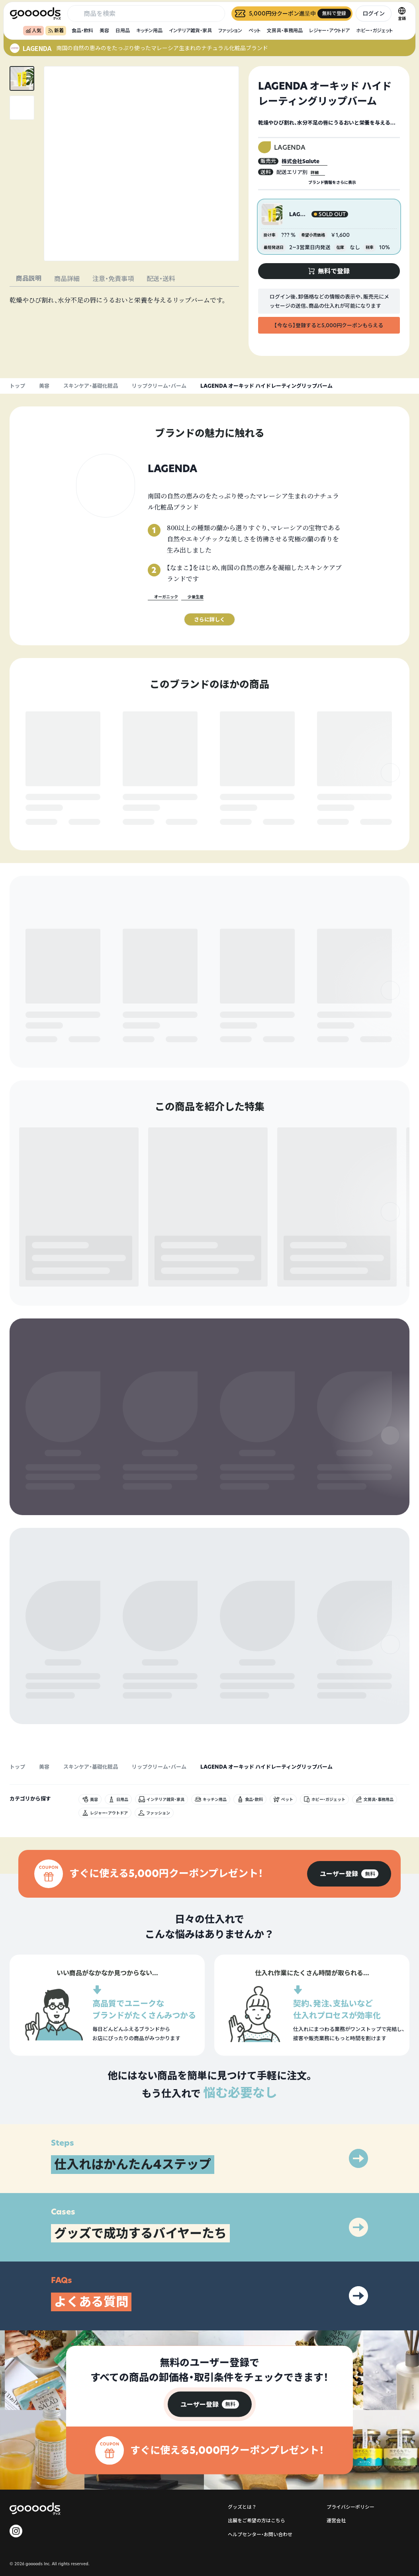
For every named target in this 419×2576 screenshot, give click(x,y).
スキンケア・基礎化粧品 (90, 385)
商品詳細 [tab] (67, 278)
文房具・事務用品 (285, 30)
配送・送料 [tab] (161, 278)
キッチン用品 (149, 30)
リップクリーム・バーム (159, 385)
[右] (390, 790)
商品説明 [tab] (28, 278)
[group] (349, 1970)
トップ (17, 385)
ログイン (373, 13)
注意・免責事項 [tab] (113, 278)
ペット (254, 30)
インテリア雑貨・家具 (190, 30)
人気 (33, 30)
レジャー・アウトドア (329, 30)
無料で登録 (45, 822)
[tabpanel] (124, 300)
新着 (56, 30)
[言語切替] (402, 13)
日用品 (123, 30)
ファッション (230, 30)
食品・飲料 (82, 30)
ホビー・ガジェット (374, 30)
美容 (104, 30)
